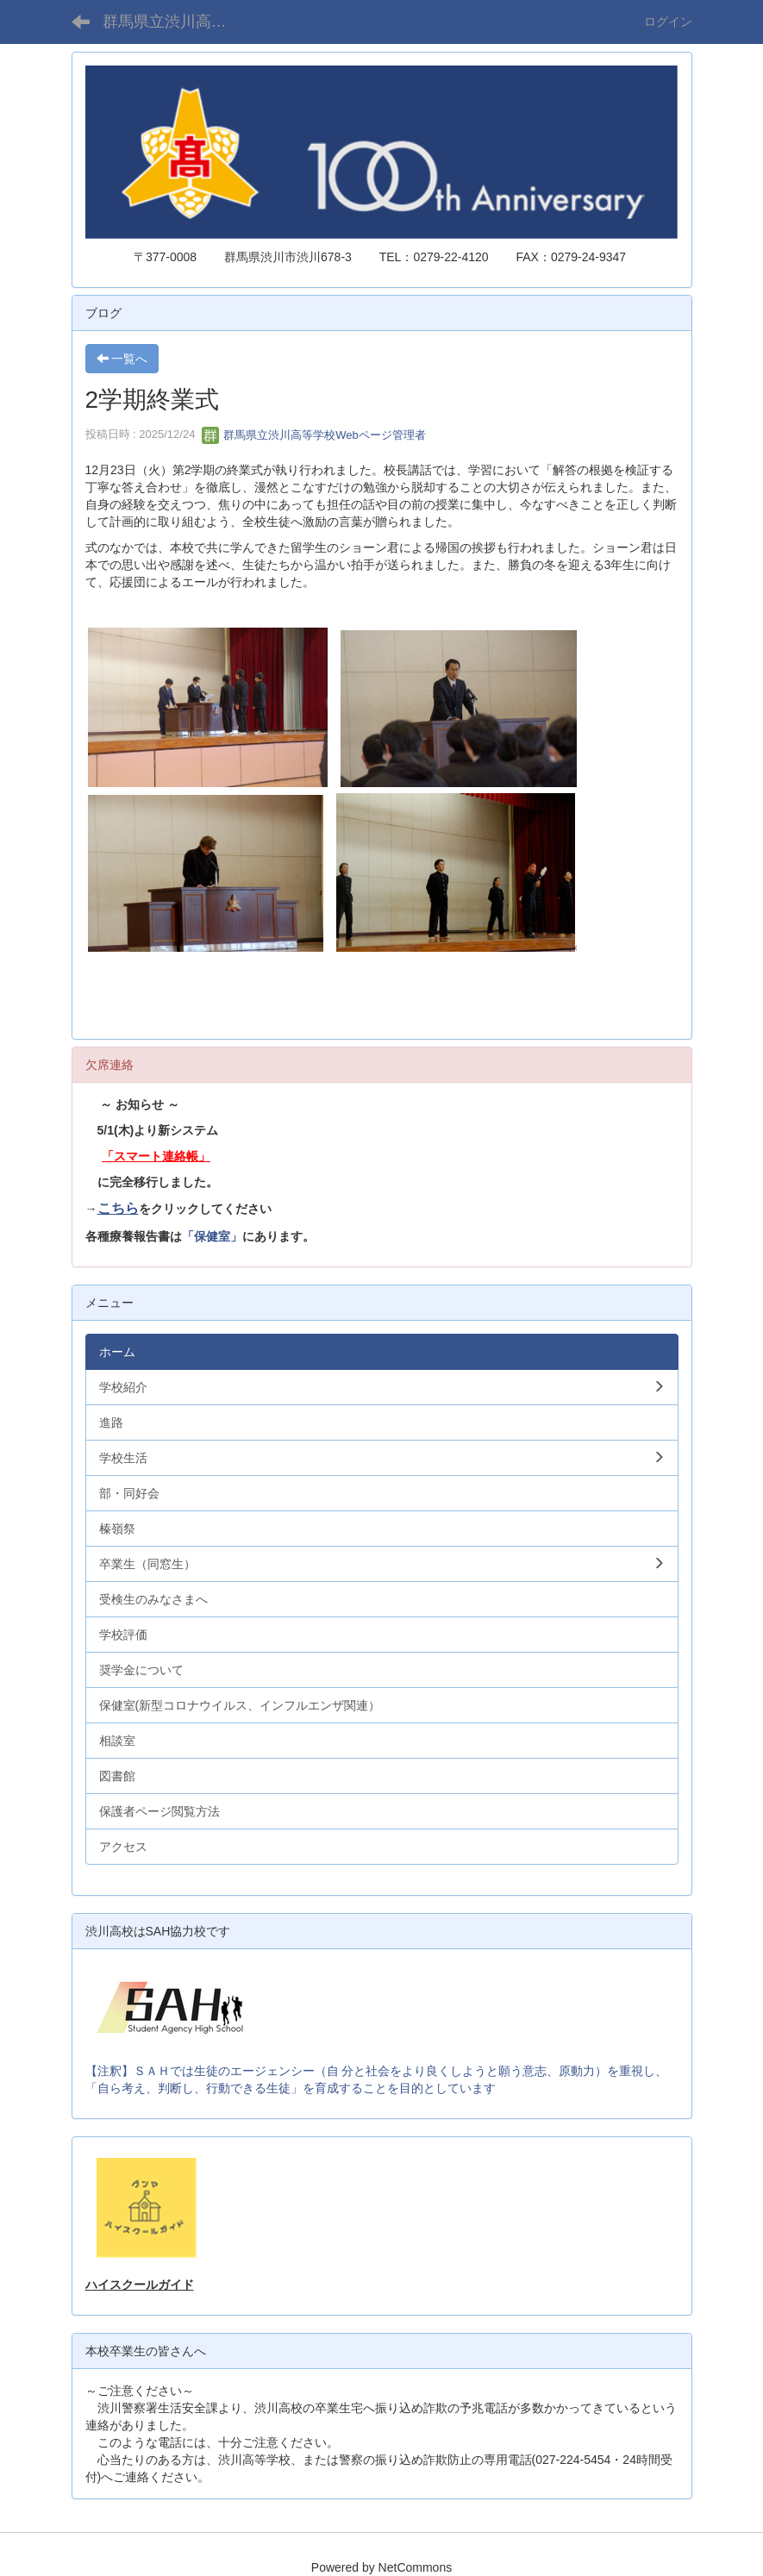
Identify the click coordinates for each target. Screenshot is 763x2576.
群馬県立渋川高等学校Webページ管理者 (314, 434)
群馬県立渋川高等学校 (175, 21)
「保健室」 (212, 1236)
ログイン (668, 21)
